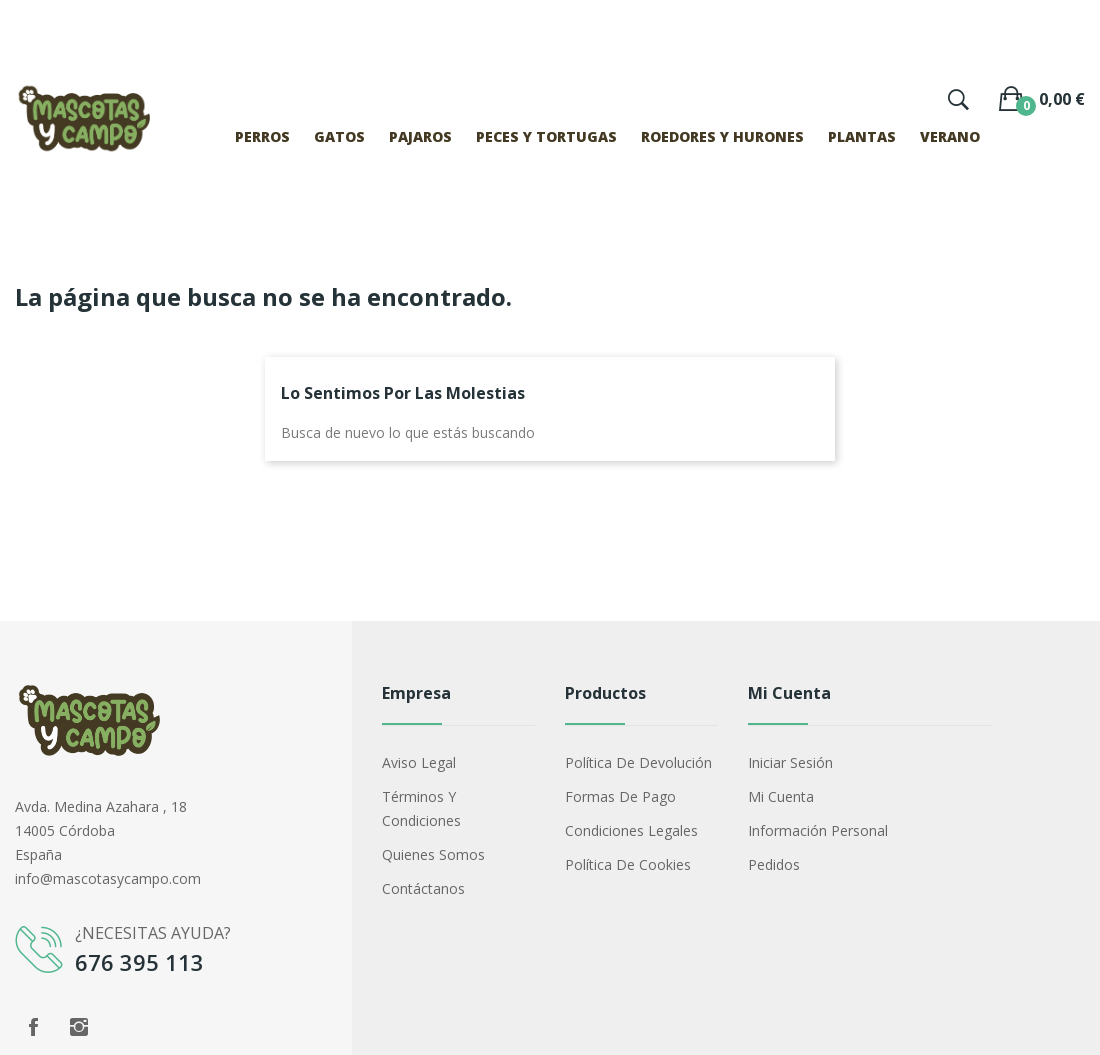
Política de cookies (628, 864)
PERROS (262, 136)
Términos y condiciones (421, 808)
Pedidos (774, 864)
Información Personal (818, 830)
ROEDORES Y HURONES (722, 136)
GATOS (339, 136)
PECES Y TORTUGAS (546, 136)
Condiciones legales (631, 830)
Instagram (79, 1027)
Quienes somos (433, 854)
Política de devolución (638, 762)
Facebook (33, 1027)
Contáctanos (423, 888)
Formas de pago (620, 796)
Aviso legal (419, 762)
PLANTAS (862, 136)
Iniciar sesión (790, 762)
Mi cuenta (781, 796)
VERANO (950, 136)
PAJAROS (420, 136)
